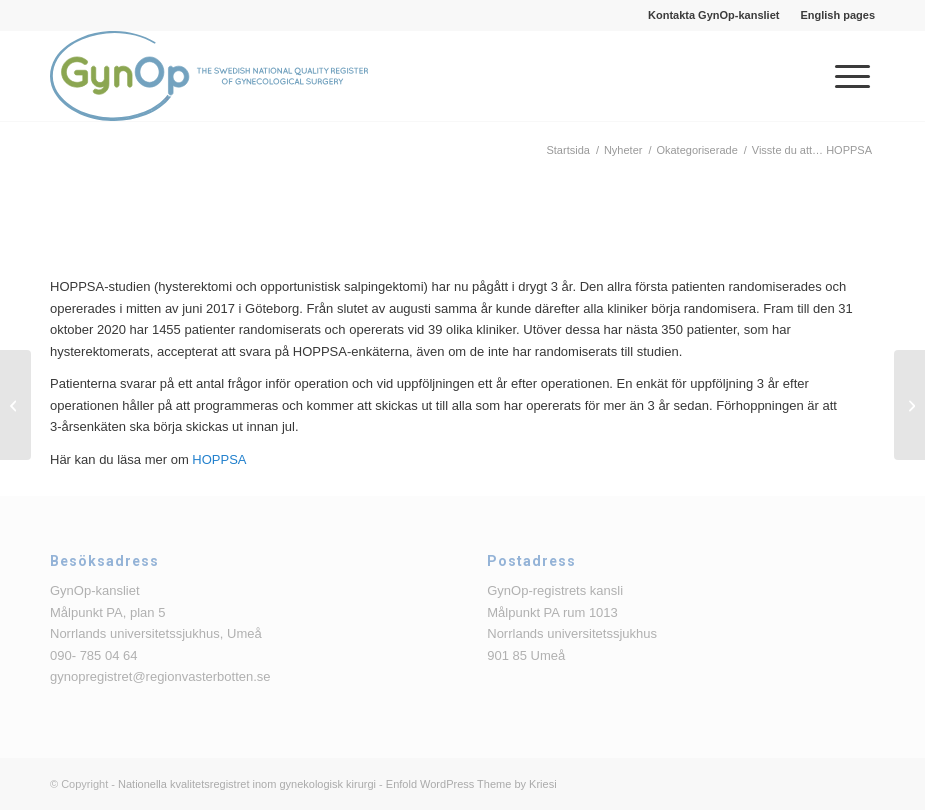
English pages (837, 15)
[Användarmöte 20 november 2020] (15, 405)
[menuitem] (714, 15)
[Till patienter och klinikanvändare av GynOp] (909, 405)
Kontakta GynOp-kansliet (713, 15)
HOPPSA (219, 459)
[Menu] (842, 76)
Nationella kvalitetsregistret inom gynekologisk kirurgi (247, 784)
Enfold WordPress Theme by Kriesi (471, 784)
